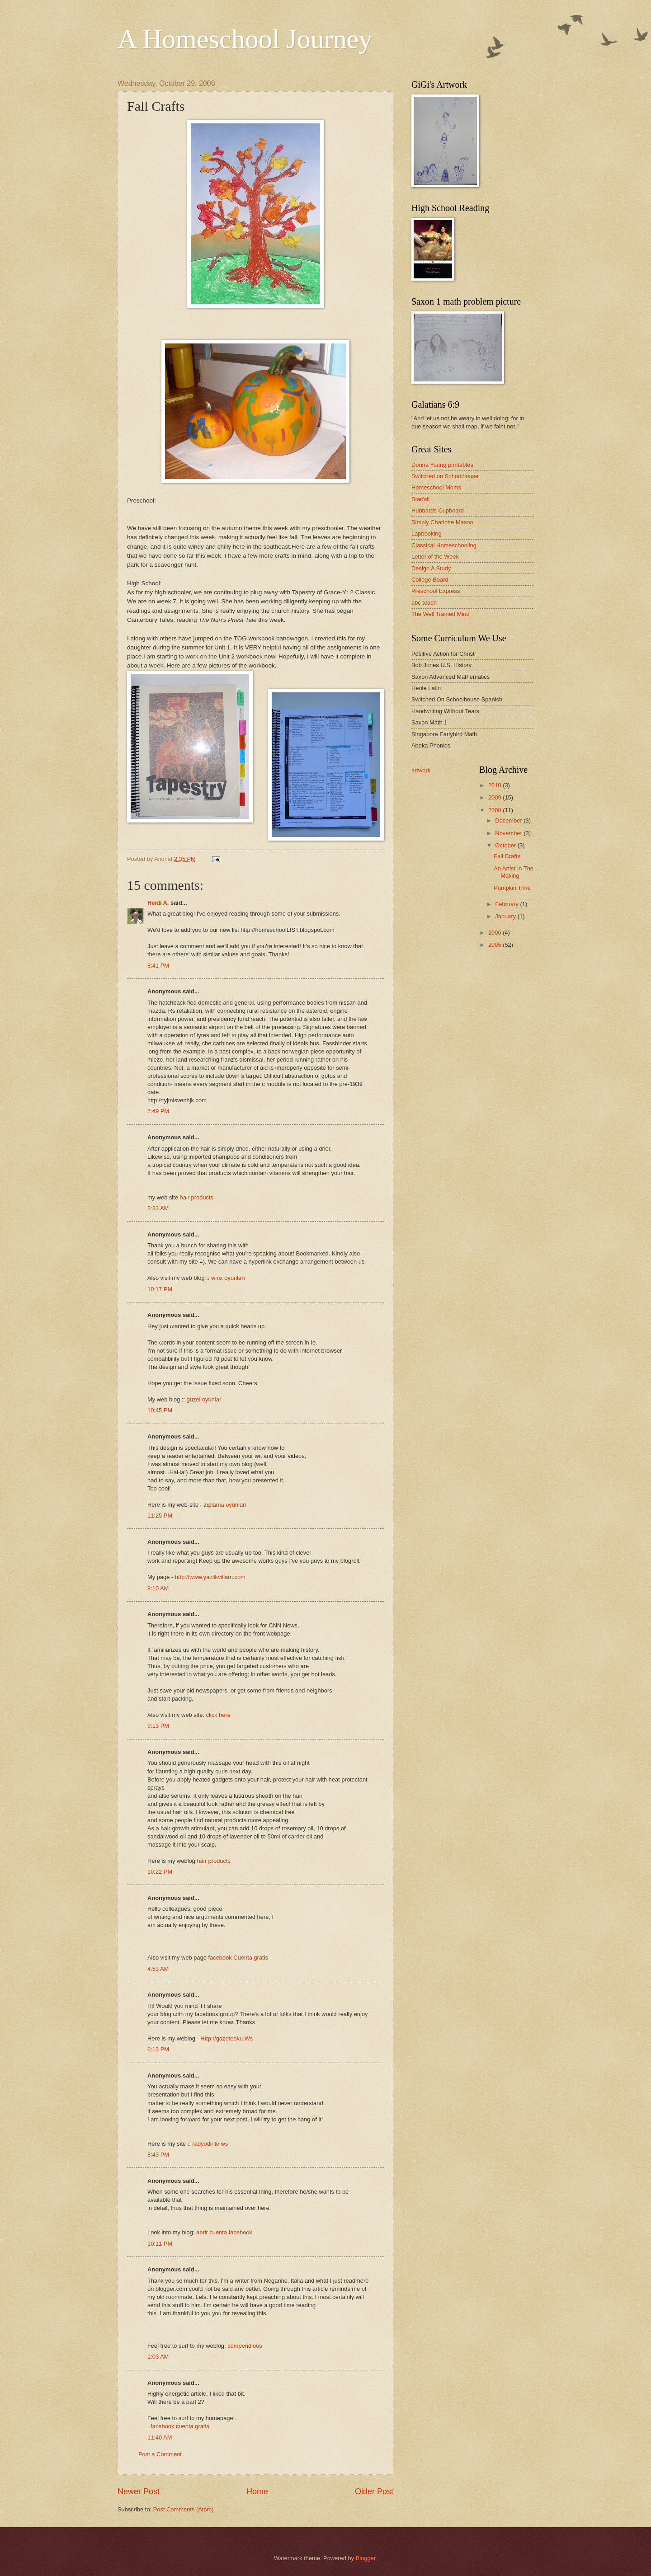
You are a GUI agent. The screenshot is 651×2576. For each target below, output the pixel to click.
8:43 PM (158, 2154)
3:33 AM (158, 1208)
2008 (495, 810)
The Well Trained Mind (440, 614)
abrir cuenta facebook (224, 2232)
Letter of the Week (435, 556)
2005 (495, 944)
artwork (420, 770)
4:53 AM (158, 1968)
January (506, 916)
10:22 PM (159, 1871)
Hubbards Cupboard (437, 510)
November (509, 833)
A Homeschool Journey (245, 39)
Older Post (374, 2491)
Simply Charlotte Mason (442, 522)
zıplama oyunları (224, 1504)
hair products (196, 1197)
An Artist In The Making (513, 872)
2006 (495, 932)
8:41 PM (158, 965)
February (507, 904)
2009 (495, 797)
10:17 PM (159, 1289)
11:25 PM (159, 1515)
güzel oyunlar (204, 1399)
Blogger (366, 2558)
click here (218, 1714)
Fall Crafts (507, 856)
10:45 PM (159, 1410)
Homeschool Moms (436, 487)
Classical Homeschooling (443, 545)
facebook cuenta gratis (180, 2426)
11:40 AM (159, 2437)
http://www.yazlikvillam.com (210, 1577)
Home (257, 2491)
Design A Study (431, 568)
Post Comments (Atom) (183, 2509)
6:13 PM (158, 2049)
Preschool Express (435, 591)
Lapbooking (426, 533)
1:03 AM (158, 2356)
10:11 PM (159, 2243)
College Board (429, 579)
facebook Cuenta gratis (238, 1957)
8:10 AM (158, 1588)
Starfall (420, 499)
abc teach (424, 602)
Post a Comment (160, 2454)
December (509, 820)
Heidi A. (158, 902)
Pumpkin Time (512, 887)
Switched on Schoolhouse (444, 476)
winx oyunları (228, 1277)
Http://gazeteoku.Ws (226, 2038)
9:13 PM (158, 1725)
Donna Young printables (442, 464)
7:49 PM (158, 1111)
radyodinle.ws (210, 2143)
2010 (495, 785)
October (506, 845)
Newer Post (139, 2491)
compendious (244, 2345)
